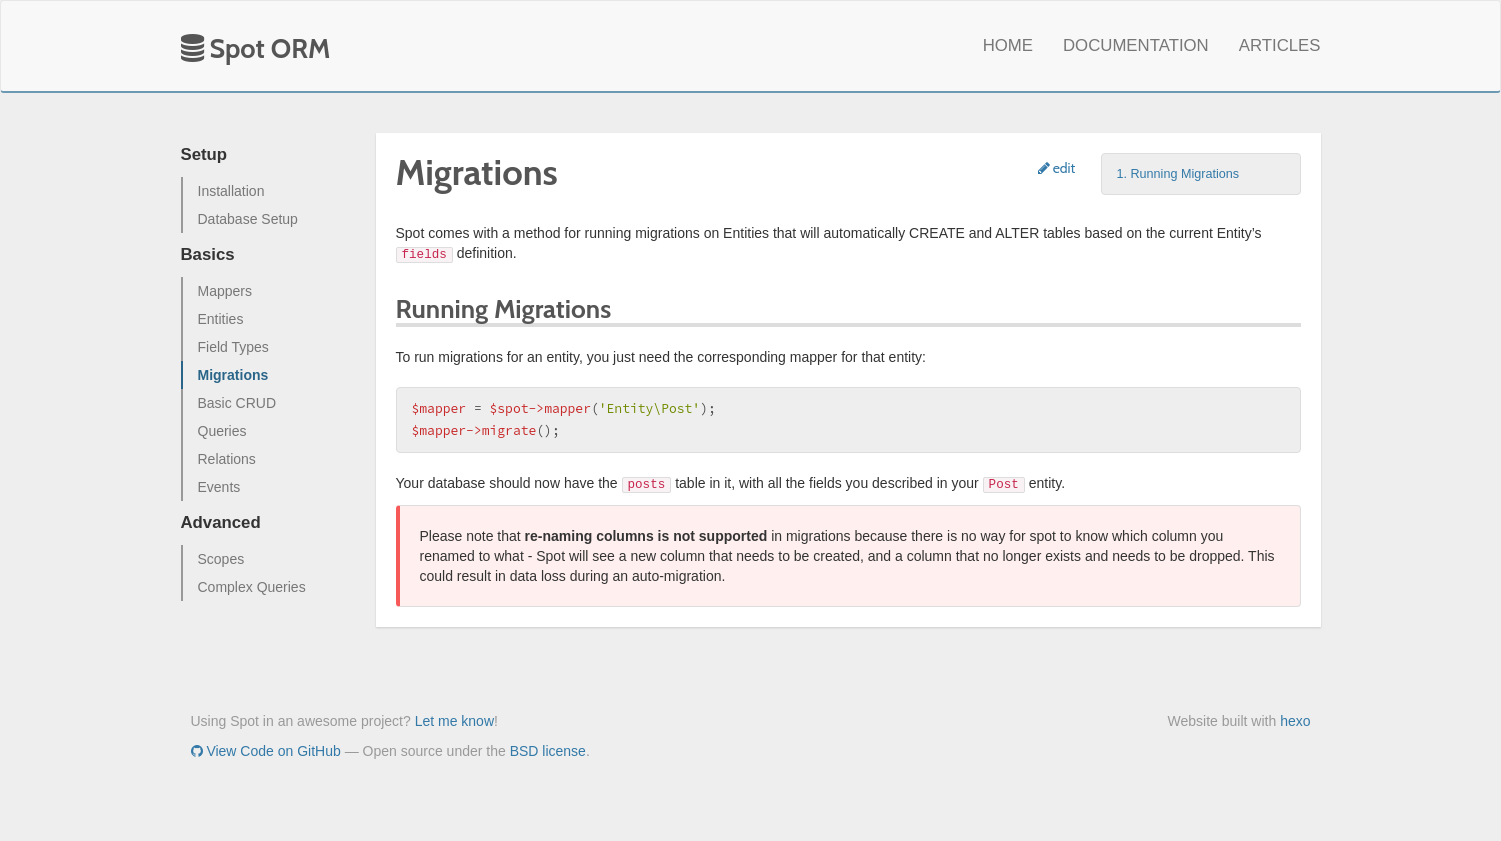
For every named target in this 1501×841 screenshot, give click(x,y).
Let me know (454, 721)
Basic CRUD (237, 403)
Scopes (221, 559)
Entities (221, 319)
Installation (231, 191)
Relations (227, 459)
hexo (1295, 721)
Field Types (233, 347)
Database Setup (248, 219)
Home (1008, 45)
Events (219, 487)
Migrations (233, 375)
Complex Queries (252, 587)
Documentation (1136, 45)
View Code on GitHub (266, 751)
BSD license (548, 751)
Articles (1280, 45)
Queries (222, 431)
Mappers (225, 291)
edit (1057, 168)
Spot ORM (256, 48)
